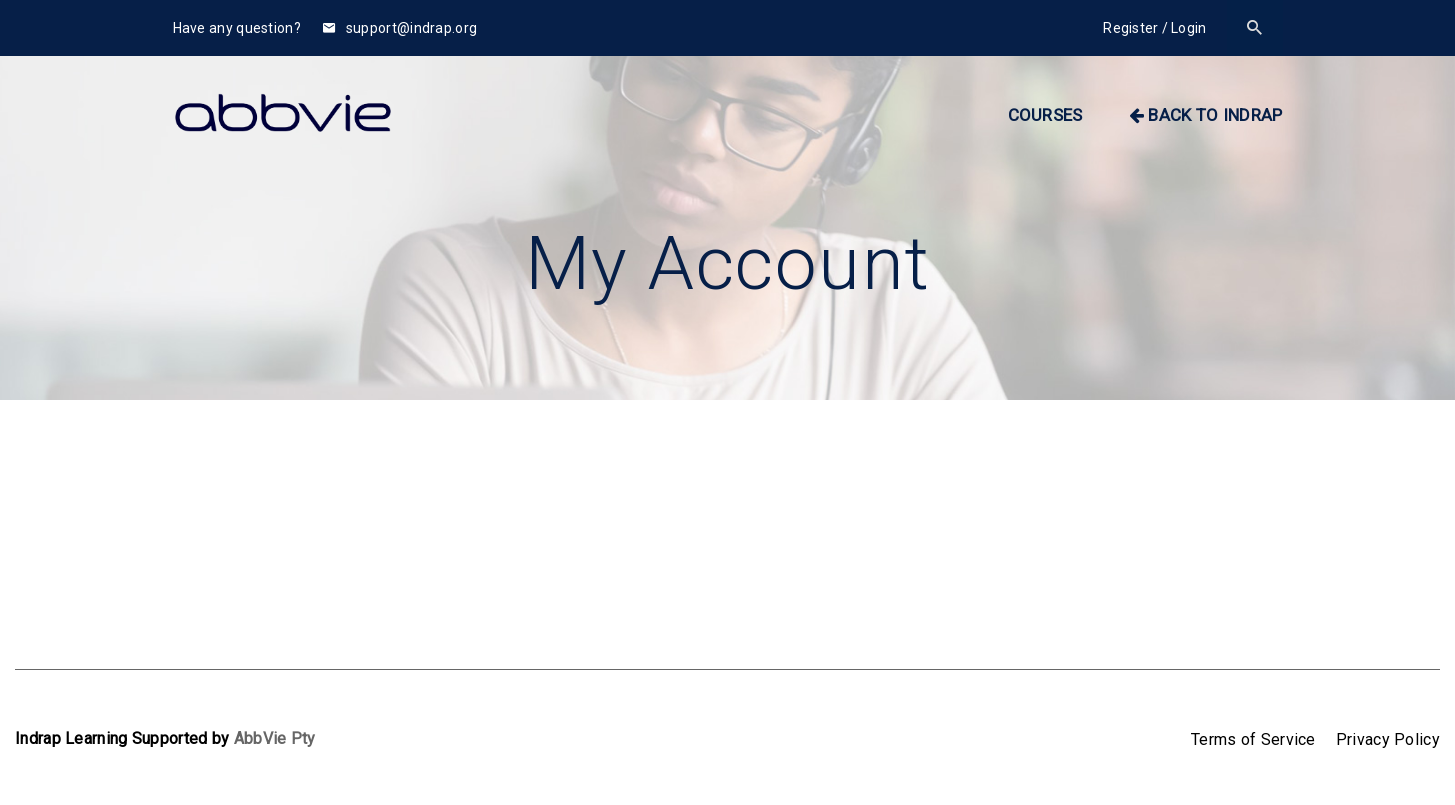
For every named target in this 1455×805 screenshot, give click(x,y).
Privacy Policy (1388, 739)
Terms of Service (1253, 739)
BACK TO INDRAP (1206, 115)
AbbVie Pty (275, 738)
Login (1189, 28)
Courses (1045, 115)
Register (1130, 28)
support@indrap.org (400, 28)
